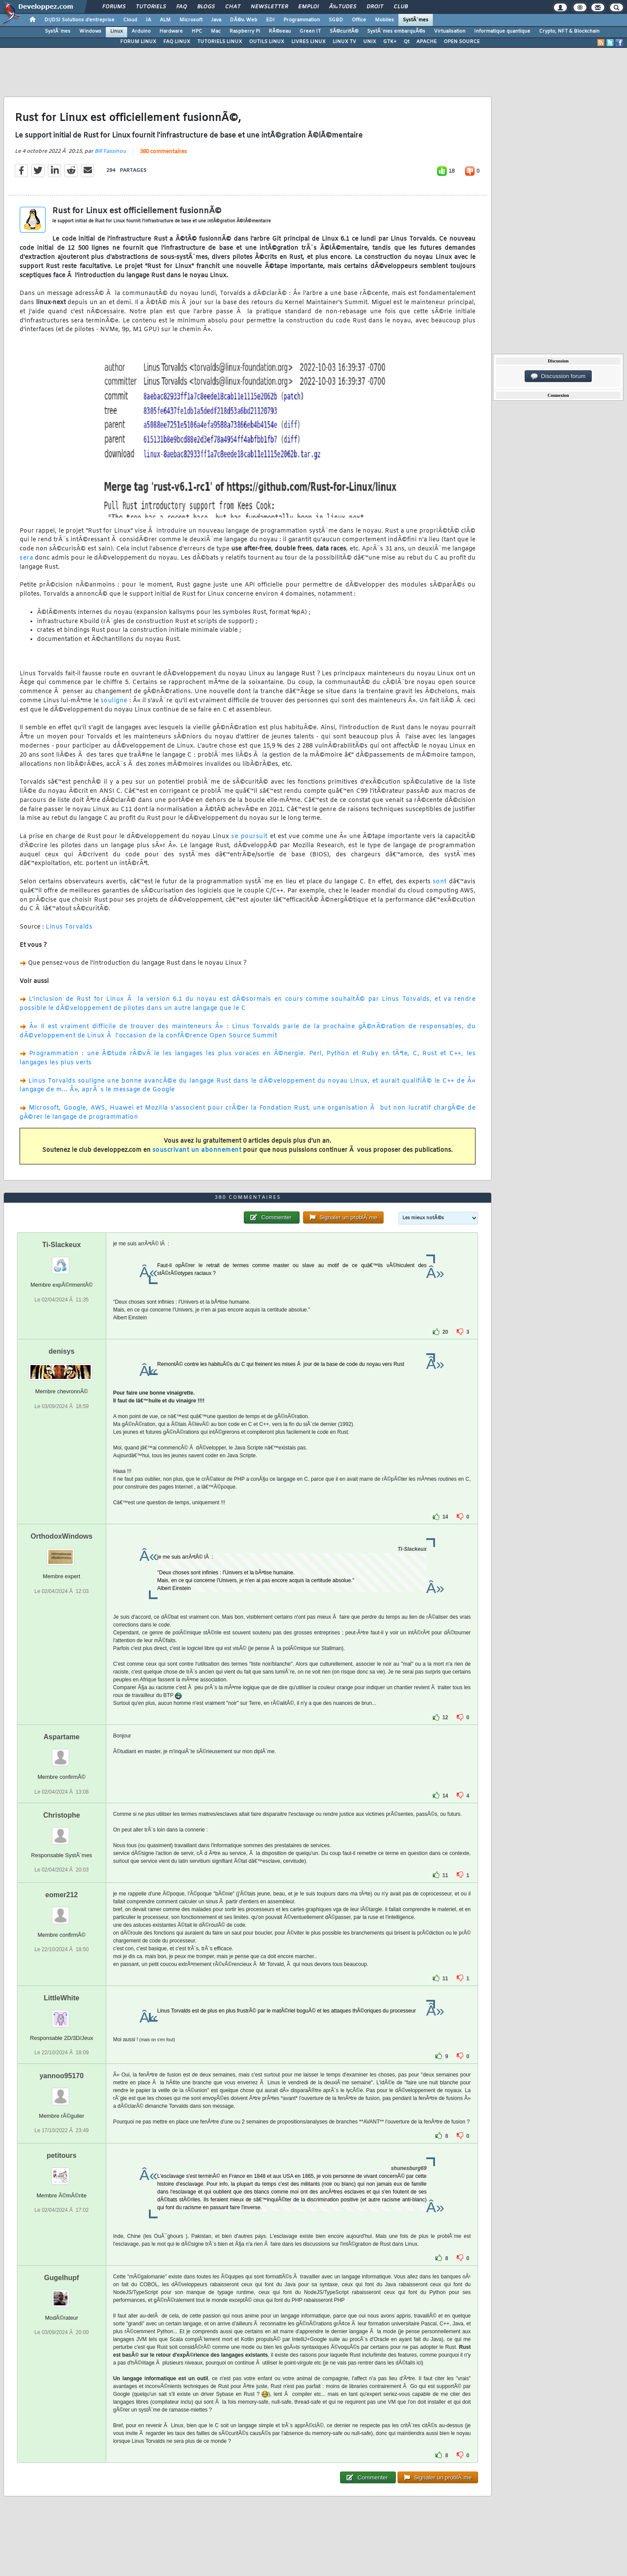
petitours (61, 2155)
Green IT (310, 31)
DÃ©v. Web (243, 20)
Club (400, 6)
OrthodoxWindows (61, 1536)
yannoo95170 (62, 2076)
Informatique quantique (502, 31)
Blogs (206, 6)
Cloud (130, 20)
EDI (270, 20)
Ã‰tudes (342, 6)
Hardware (171, 31)
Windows (90, 31)
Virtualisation (449, 31)
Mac (216, 31)
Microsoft (190, 20)
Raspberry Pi (244, 31)
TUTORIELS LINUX (219, 42)
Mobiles (384, 20)
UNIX (369, 42)
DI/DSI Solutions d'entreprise (79, 20)
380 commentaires (163, 151)
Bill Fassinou (110, 151)
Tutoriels (151, 6)
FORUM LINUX (138, 42)
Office (359, 20)
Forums (113, 6)
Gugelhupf (61, 2277)
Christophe (61, 1815)
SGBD (336, 20)
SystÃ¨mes (415, 20)
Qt (406, 42)
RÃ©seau (280, 31)
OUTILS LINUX (266, 42)
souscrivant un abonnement (197, 1150)
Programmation (301, 20)
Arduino (141, 31)
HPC (197, 31)
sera (26, 558)
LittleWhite (61, 1998)
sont (440, 882)
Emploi (308, 6)
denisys (62, 1351)
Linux (116, 31)
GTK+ (390, 42)
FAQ (181, 6)
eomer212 (61, 1894)
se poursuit (249, 836)
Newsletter (269, 6)
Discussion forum (558, 376)
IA (148, 20)
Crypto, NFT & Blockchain (569, 31)
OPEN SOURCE (462, 42)
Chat (232, 6)
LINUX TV (344, 42)
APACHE (426, 42)
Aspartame (62, 1737)
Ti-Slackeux (61, 1244)
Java (216, 20)
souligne (114, 701)
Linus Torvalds (69, 927)
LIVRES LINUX (308, 42)
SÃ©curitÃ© (344, 31)
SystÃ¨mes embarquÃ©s (396, 31)
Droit (375, 6)
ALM (165, 20)
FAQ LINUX (176, 42)
